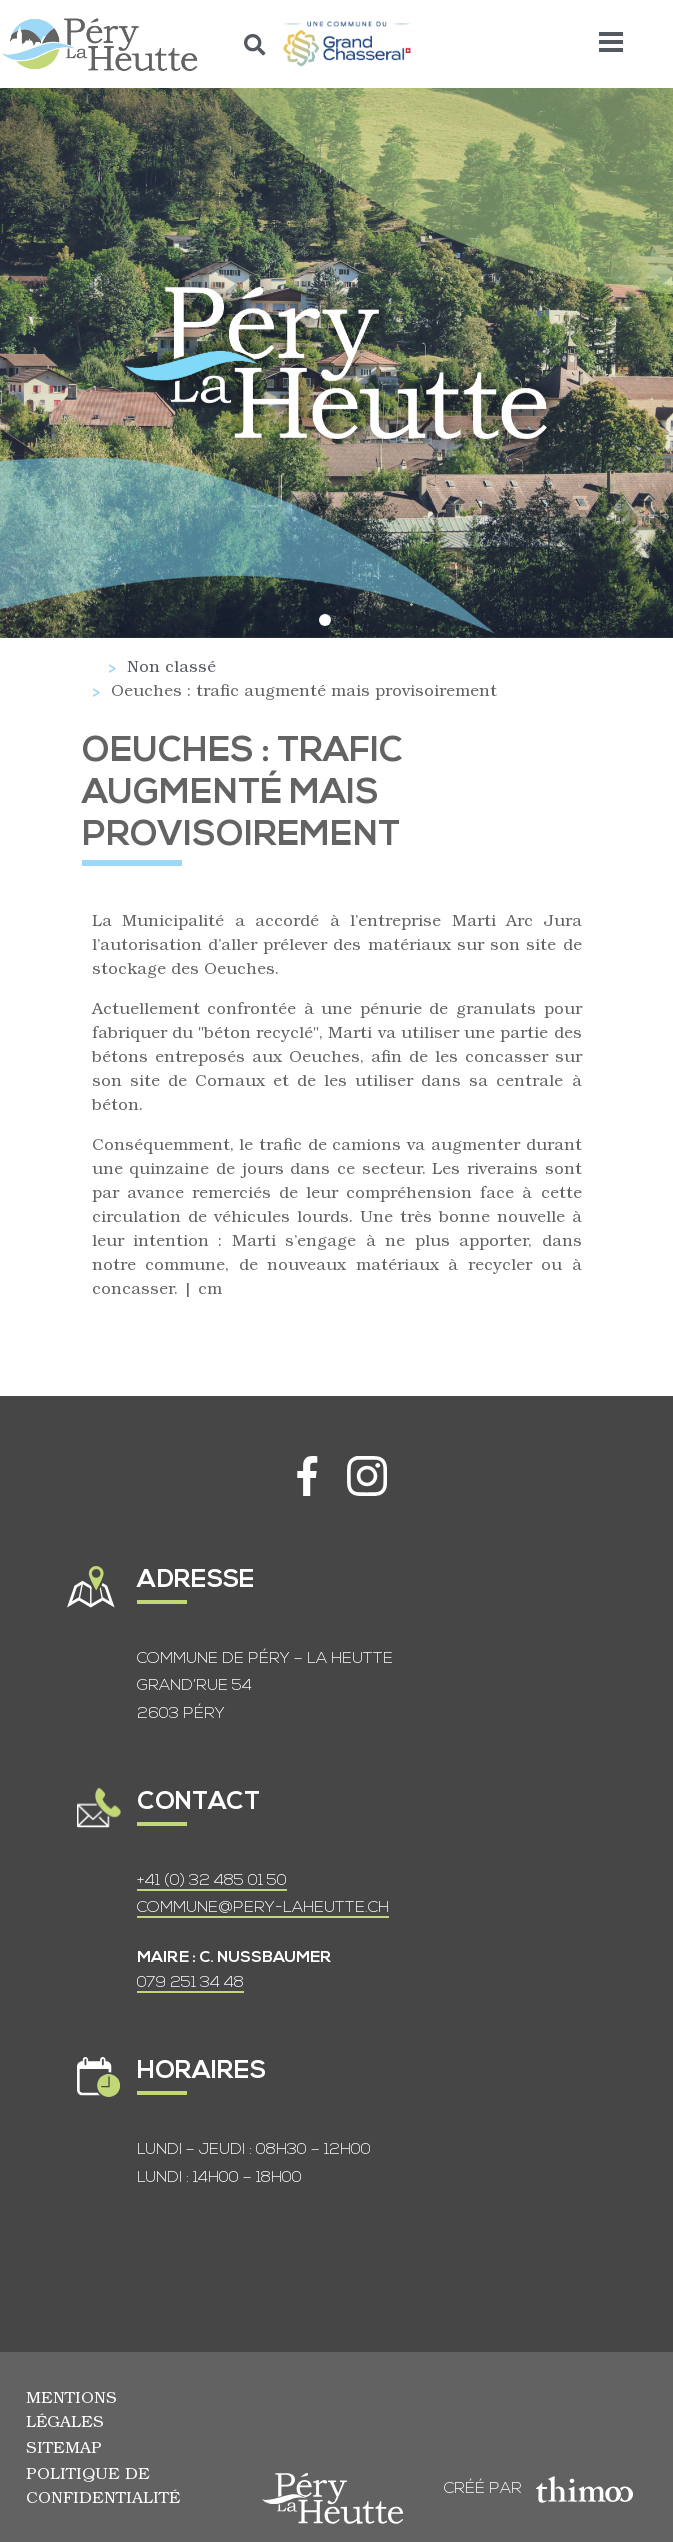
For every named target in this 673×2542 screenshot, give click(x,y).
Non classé (171, 665)
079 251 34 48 (190, 1983)
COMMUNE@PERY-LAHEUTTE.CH (263, 1908)
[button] (255, 44)
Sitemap (64, 2446)
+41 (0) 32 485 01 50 (212, 1881)
